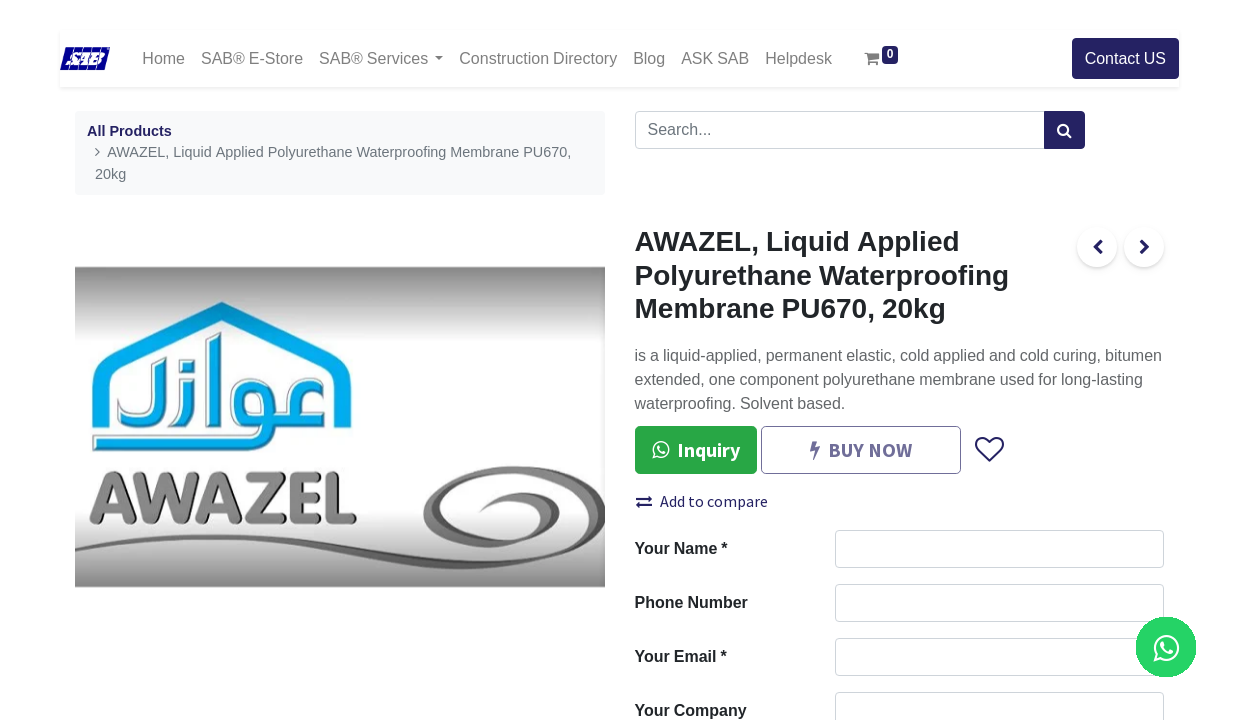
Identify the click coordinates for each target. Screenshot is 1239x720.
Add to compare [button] (702, 501)
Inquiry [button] (696, 449)
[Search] (1064, 130)
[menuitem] (163, 58)
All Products (129, 131)
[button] (988, 450)
